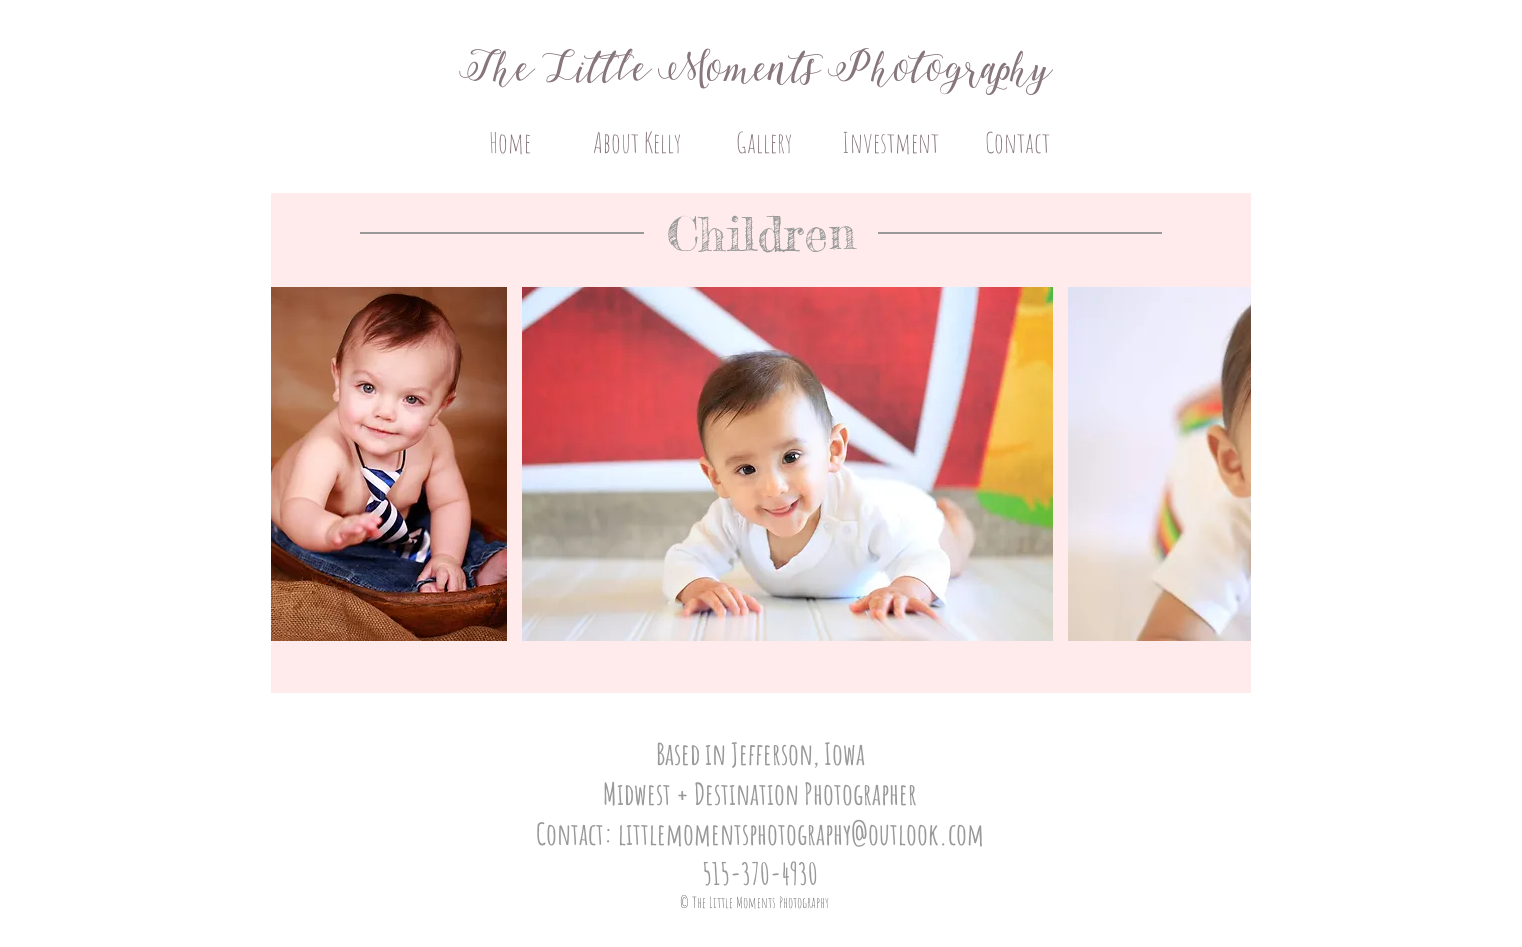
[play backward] (296, 464)
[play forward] (1226, 464)
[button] (389, 464)
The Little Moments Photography (761, 71)
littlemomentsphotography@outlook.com (801, 833)
